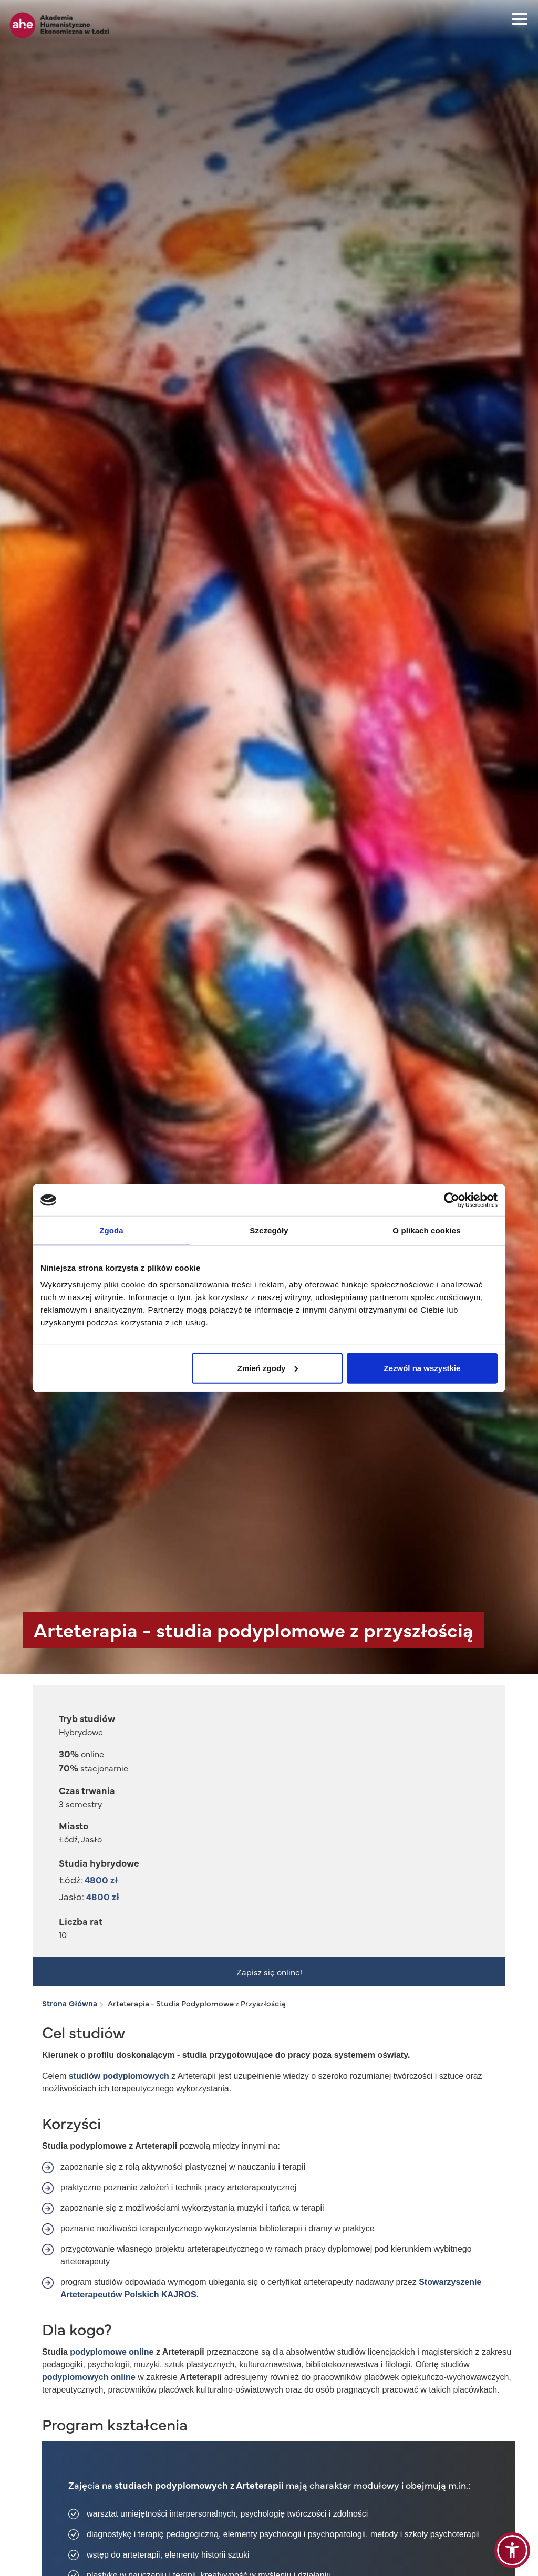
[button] (512, 2550)
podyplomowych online (90, 2377)
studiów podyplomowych (119, 2076)
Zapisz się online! (269, 1971)
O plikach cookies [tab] (426, 1230)
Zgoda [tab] (111, 1230)
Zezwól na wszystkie (422, 1367)
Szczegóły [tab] (269, 1230)
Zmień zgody (267, 1367)
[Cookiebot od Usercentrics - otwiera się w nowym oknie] (452, 1200)
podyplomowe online (111, 2351)
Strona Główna (69, 2002)
